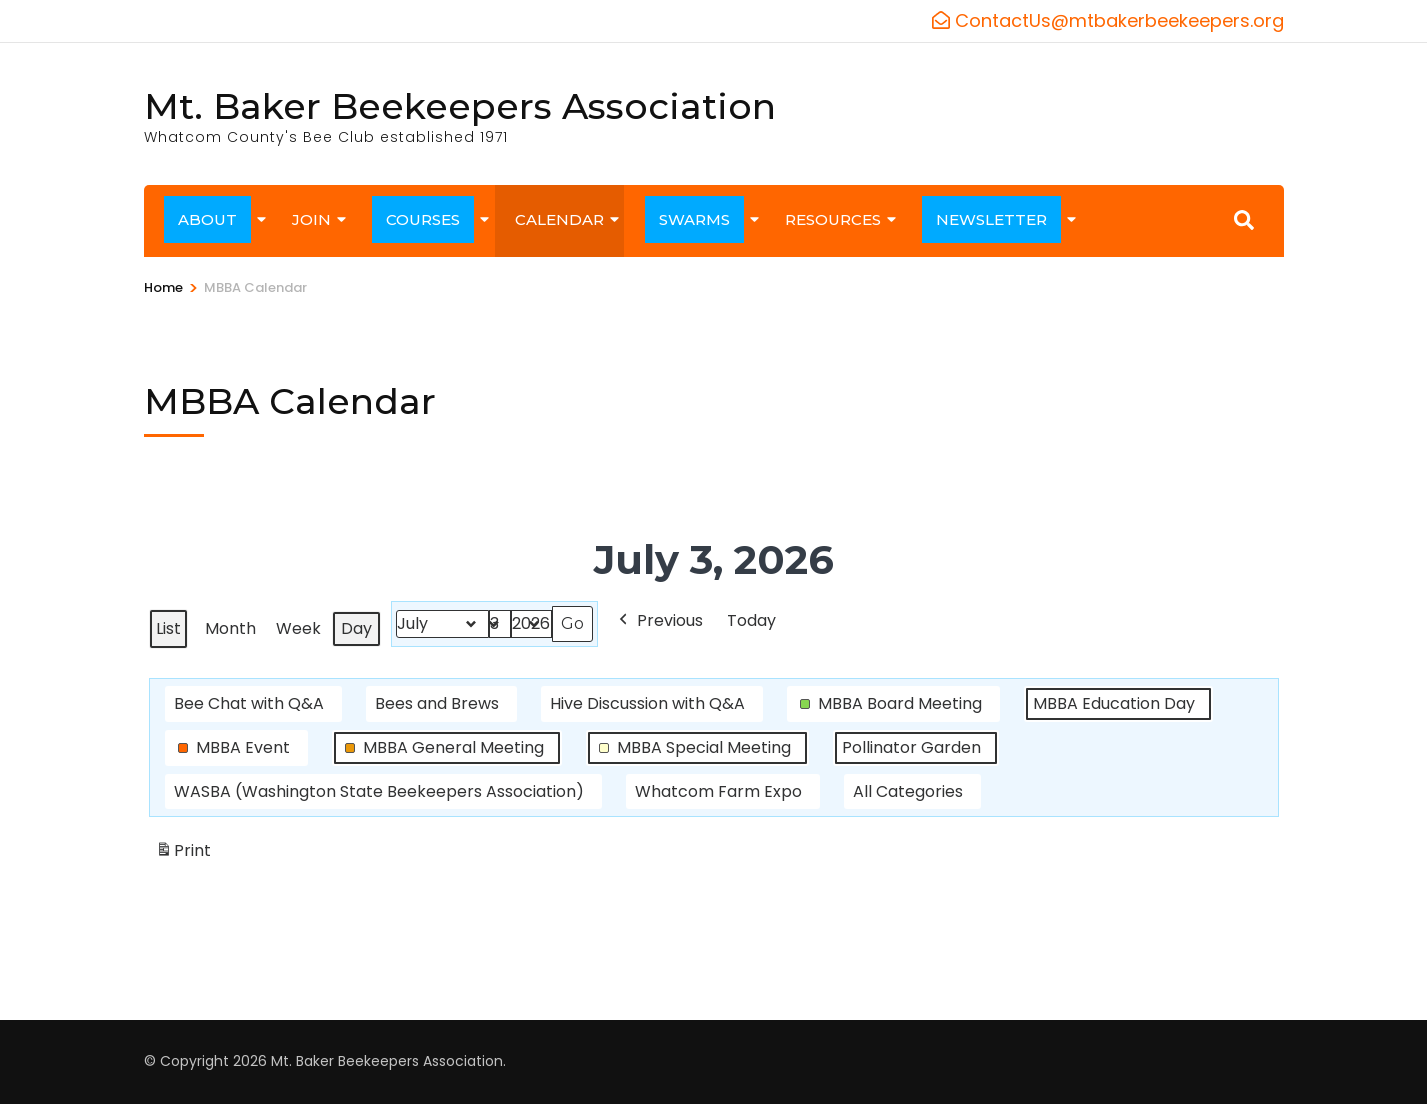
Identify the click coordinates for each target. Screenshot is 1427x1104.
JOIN (311, 219)
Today (751, 620)
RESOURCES (833, 219)
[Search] (1244, 220)
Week (298, 628)
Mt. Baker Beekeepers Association (460, 106)
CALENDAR (559, 219)
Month (230, 628)
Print (183, 855)
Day (356, 628)
